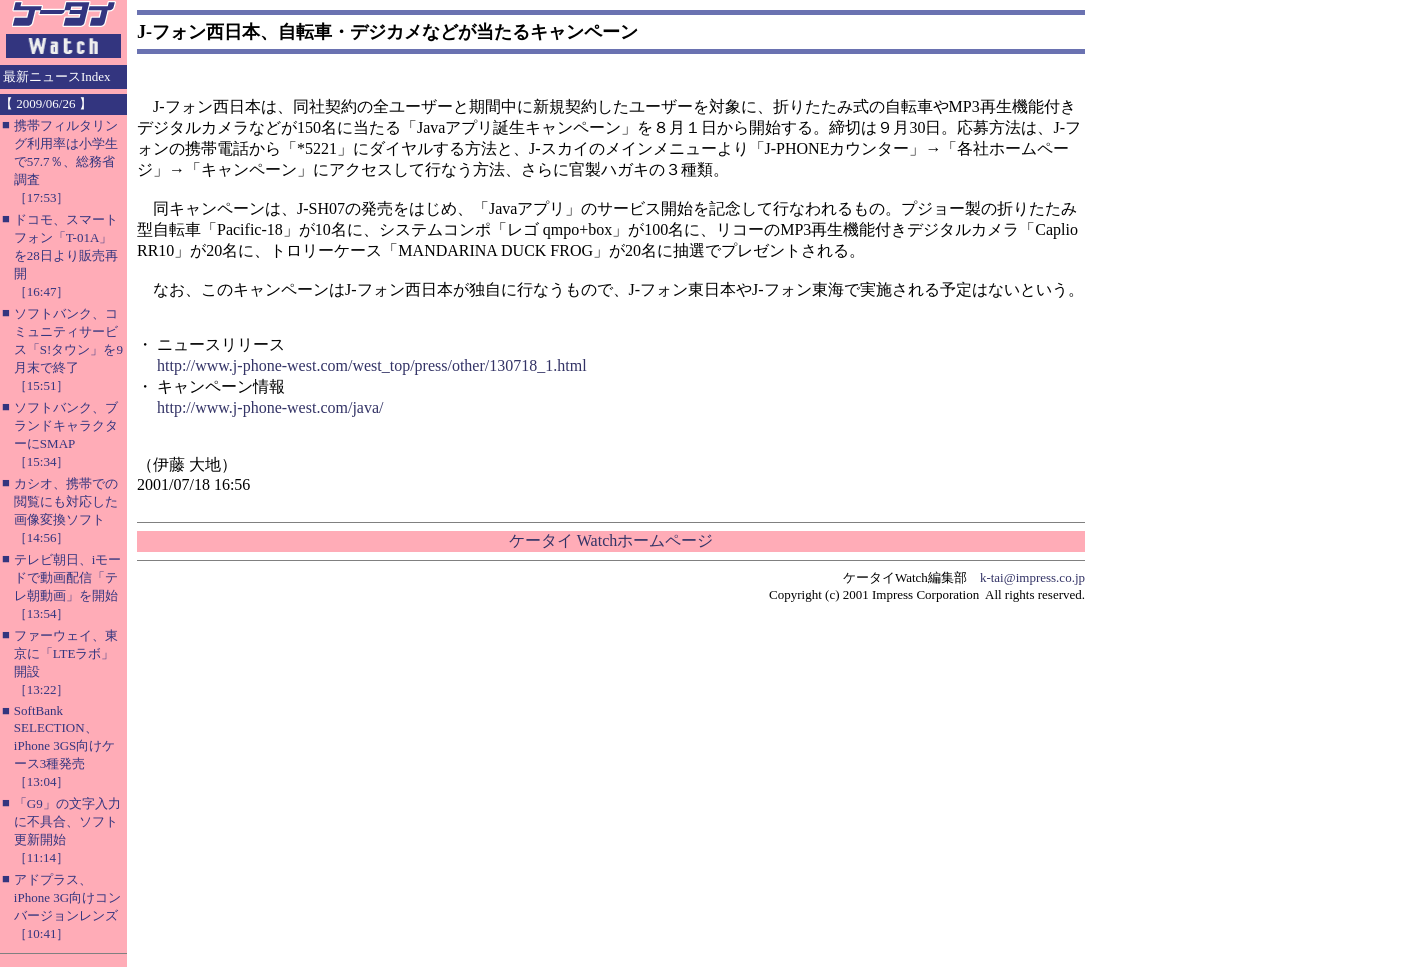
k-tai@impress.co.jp (1032, 577)
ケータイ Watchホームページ (611, 540)
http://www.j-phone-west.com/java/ (270, 407)
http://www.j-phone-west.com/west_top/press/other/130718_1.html (372, 365)
